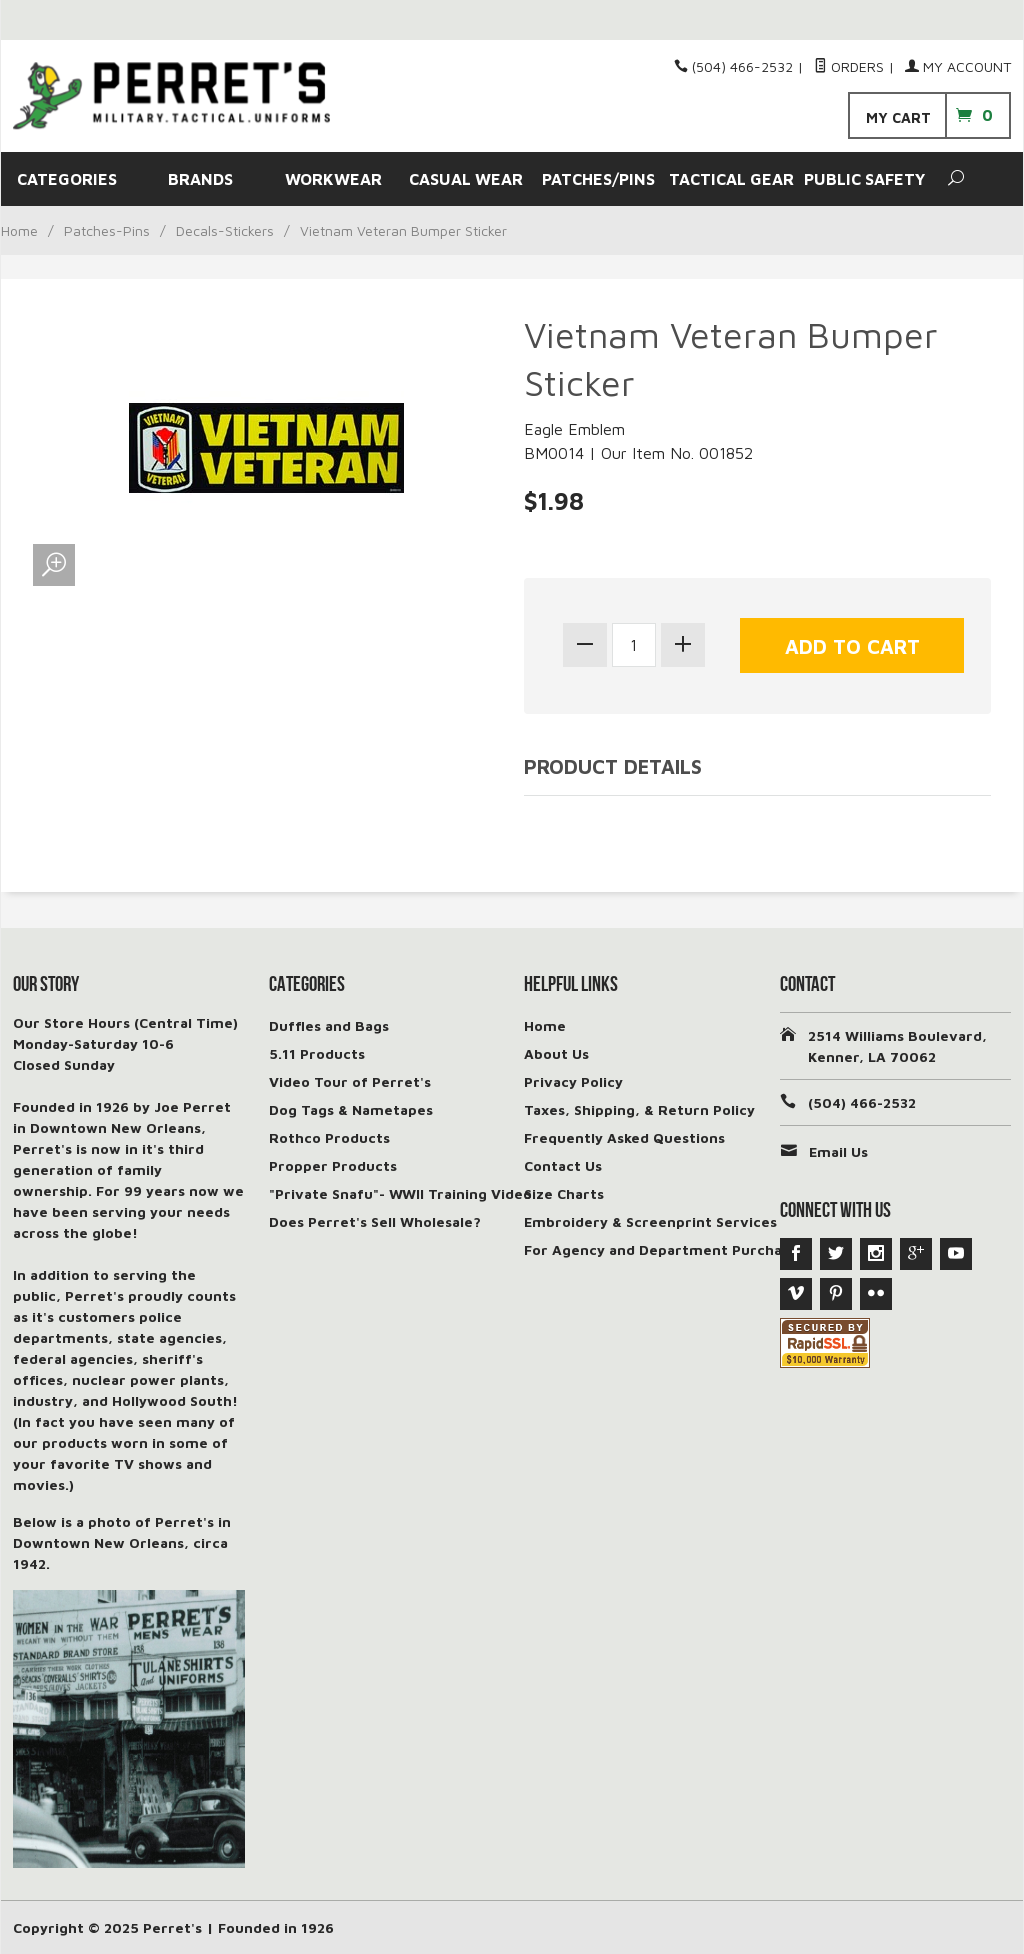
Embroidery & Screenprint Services (650, 1221)
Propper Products (333, 1165)
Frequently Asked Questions (624, 1137)
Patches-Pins (107, 230)
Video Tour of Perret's (350, 1081)
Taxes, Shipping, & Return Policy (639, 1109)
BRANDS (200, 179)
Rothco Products (329, 1137)
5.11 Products (317, 1053)
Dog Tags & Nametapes (351, 1109)
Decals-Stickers (225, 230)
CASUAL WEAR (466, 179)
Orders (849, 66)
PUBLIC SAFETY (864, 179)
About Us (556, 1053)
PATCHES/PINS (598, 179)
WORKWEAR (333, 179)
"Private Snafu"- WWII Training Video (400, 1193)
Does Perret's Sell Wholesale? (375, 1221)
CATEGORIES (67, 179)
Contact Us (563, 1165)
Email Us (838, 1151)
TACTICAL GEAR (731, 179)
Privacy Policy (573, 1081)
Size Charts (564, 1193)
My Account (958, 66)
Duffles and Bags (329, 1025)
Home (19, 230)
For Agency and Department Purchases (664, 1249)
